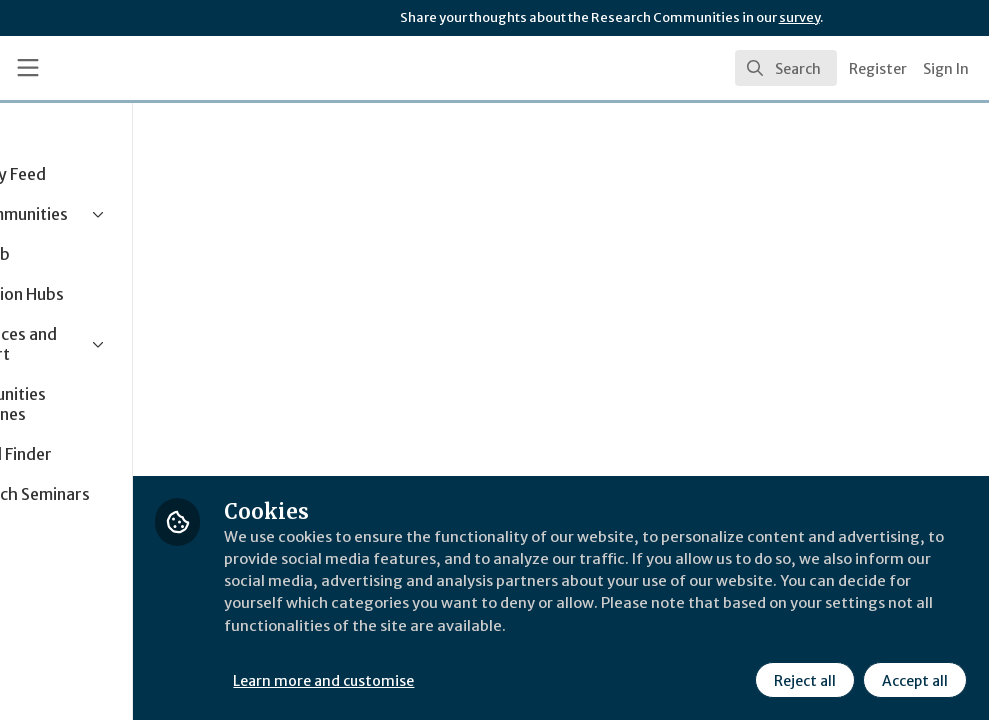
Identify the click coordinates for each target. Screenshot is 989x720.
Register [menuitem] (878, 69)
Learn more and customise (448, 679)
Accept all (913, 679)
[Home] (149, 68)
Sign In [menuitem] (946, 69)
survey (799, 17)
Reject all (803, 679)
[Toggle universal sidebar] (28, 68)
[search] (786, 68)
